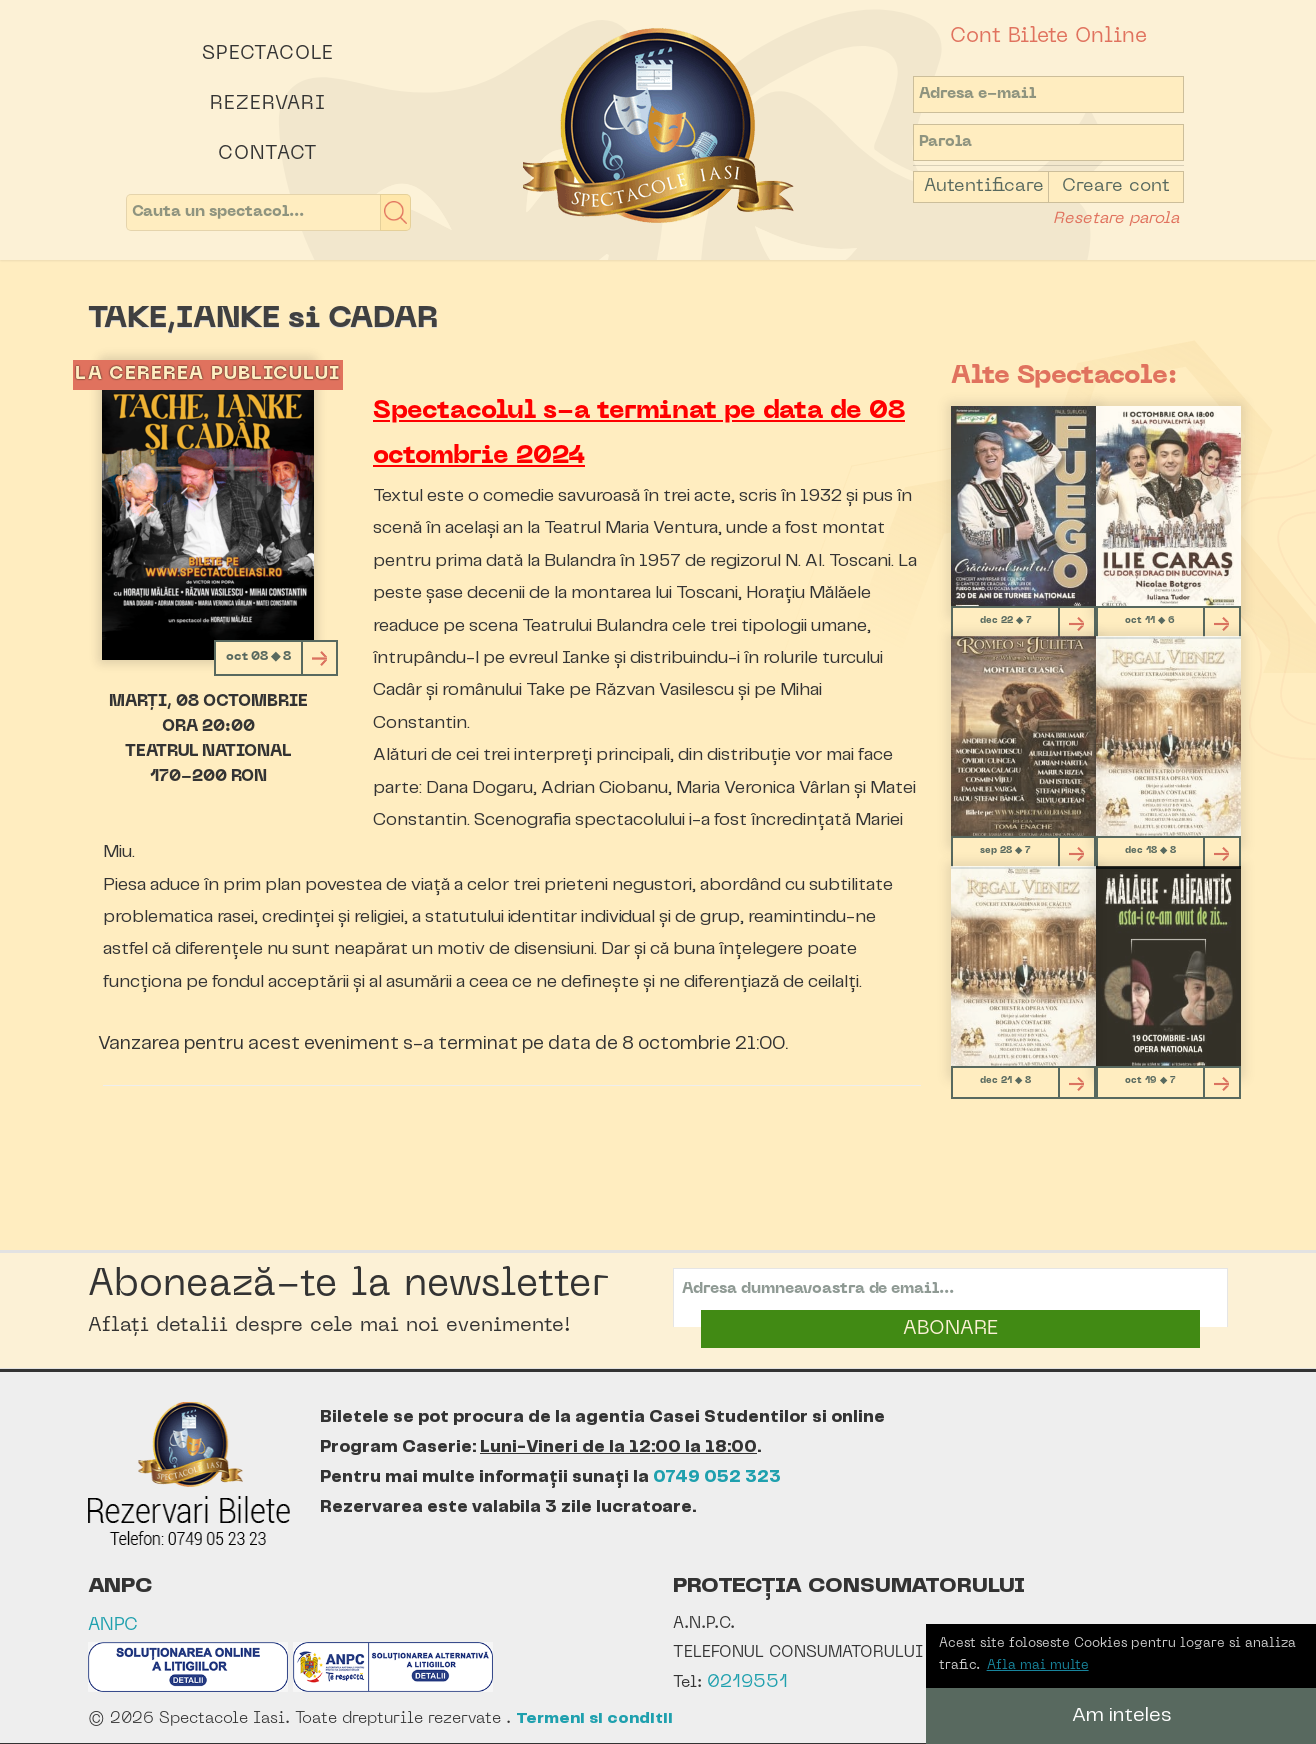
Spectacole (268, 54)
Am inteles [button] (1121, 1715)
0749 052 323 (717, 1477)
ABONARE (950, 1329)
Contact (268, 154)
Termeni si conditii (594, 1718)
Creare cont (1116, 186)
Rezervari (268, 104)
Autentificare (984, 186)
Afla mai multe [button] (1038, 1665)
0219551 (747, 1682)
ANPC (113, 1625)
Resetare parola (1116, 219)
